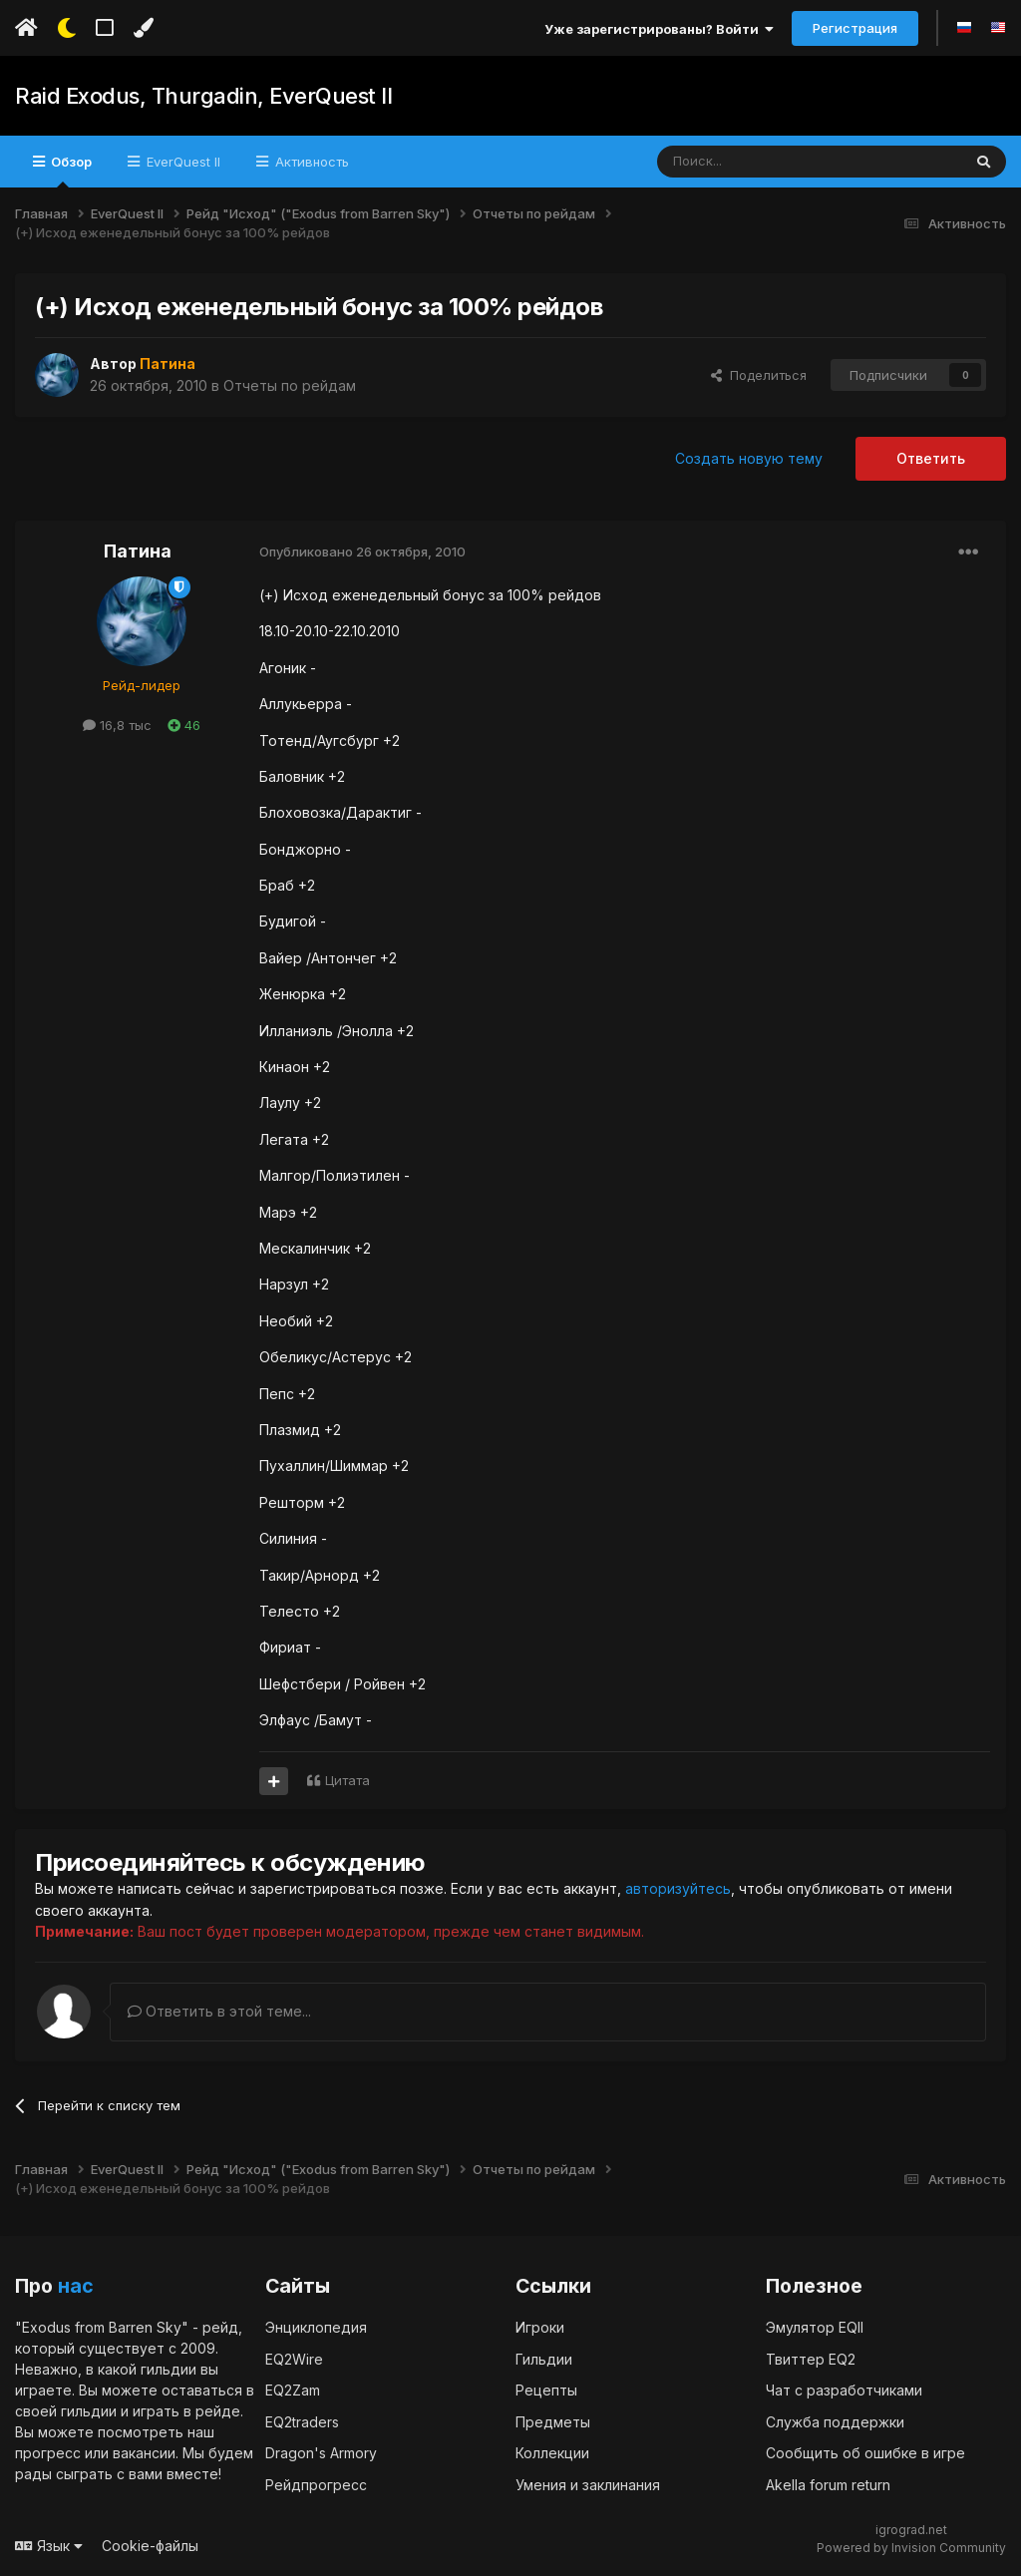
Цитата (347, 1780)
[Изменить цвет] (143, 28)
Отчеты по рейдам (289, 384)
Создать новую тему (749, 458)
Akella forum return (828, 2483)
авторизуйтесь (678, 1888)
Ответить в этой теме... (219, 2010)
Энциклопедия (316, 2327)
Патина (137, 551)
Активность (310, 162)
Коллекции (552, 2452)
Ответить (930, 458)
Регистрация (855, 28)
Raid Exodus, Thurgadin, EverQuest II (203, 96)
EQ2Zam (292, 2390)
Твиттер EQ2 (810, 2358)
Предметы (552, 2420)
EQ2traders (302, 2420)
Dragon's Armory (321, 2452)
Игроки (539, 2327)
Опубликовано (362, 551)
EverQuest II (181, 162)
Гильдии (543, 2358)
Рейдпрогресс (316, 2483)
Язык (49, 2545)
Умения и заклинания (587, 2483)
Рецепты (546, 2390)
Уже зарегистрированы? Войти (659, 29)
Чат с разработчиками (844, 2390)
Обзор (70, 170)
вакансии (144, 2452)
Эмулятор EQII (814, 2327)
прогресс (48, 2452)
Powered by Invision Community (911, 2546)
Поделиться (759, 375)
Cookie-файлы (150, 2545)
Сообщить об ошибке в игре (865, 2452)
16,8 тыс (117, 725)
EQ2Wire (294, 2358)
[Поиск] (763, 162)
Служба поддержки (835, 2420)
